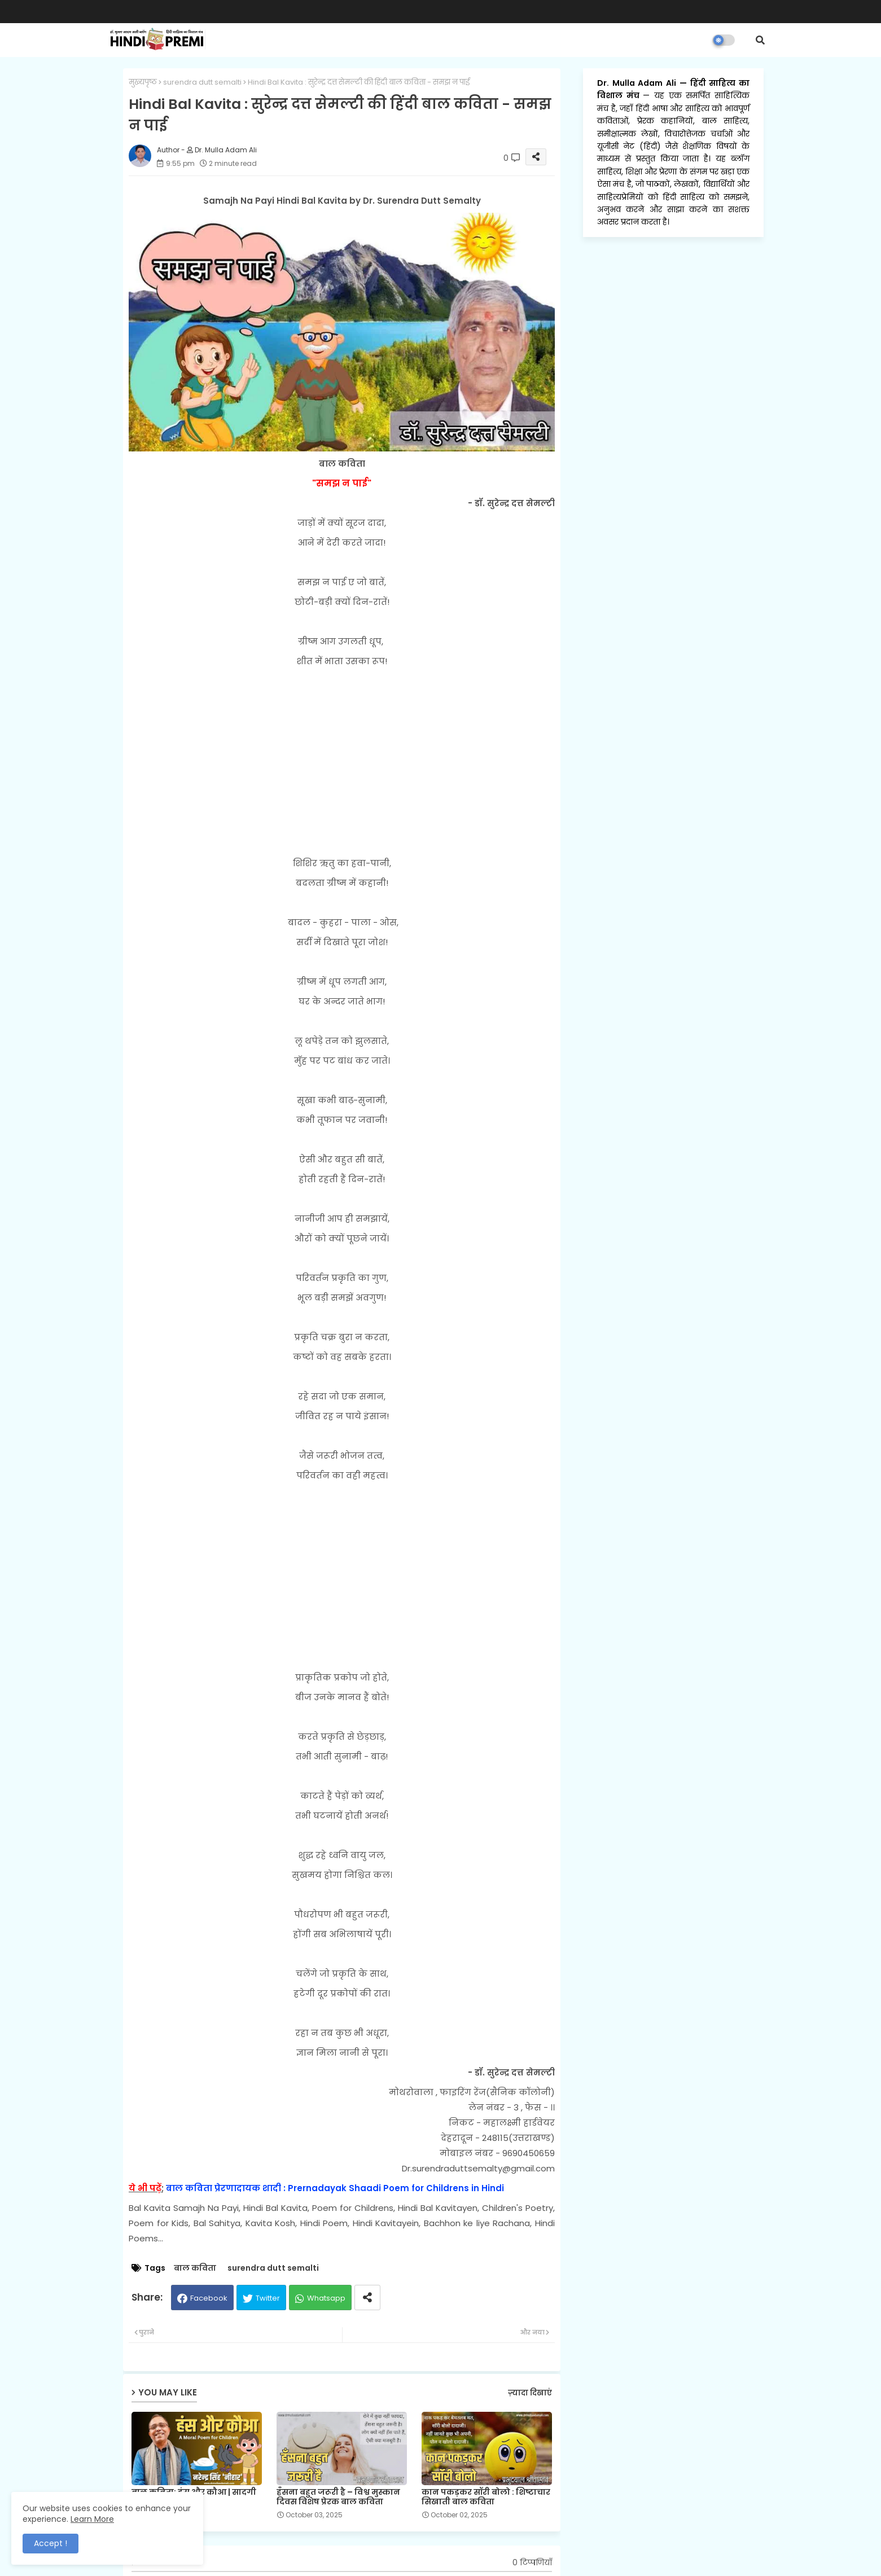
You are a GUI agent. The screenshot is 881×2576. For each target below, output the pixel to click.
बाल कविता (195, 2268)
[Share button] (367, 2297)
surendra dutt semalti (202, 82)
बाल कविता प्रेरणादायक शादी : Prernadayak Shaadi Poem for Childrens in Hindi (335, 2188)
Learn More (92, 2519)
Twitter (268, 2298)
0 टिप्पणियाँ (532, 2562)
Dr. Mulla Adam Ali (638, 83)
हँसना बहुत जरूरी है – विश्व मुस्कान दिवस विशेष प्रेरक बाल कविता (338, 2497)
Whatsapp (326, 2298)
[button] (760, 40)
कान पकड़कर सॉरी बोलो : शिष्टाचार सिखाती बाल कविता (486, 2497)
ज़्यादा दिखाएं (530, 2393)
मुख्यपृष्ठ (143, 82)
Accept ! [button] (50, 2543)
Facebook (208, 2298)
